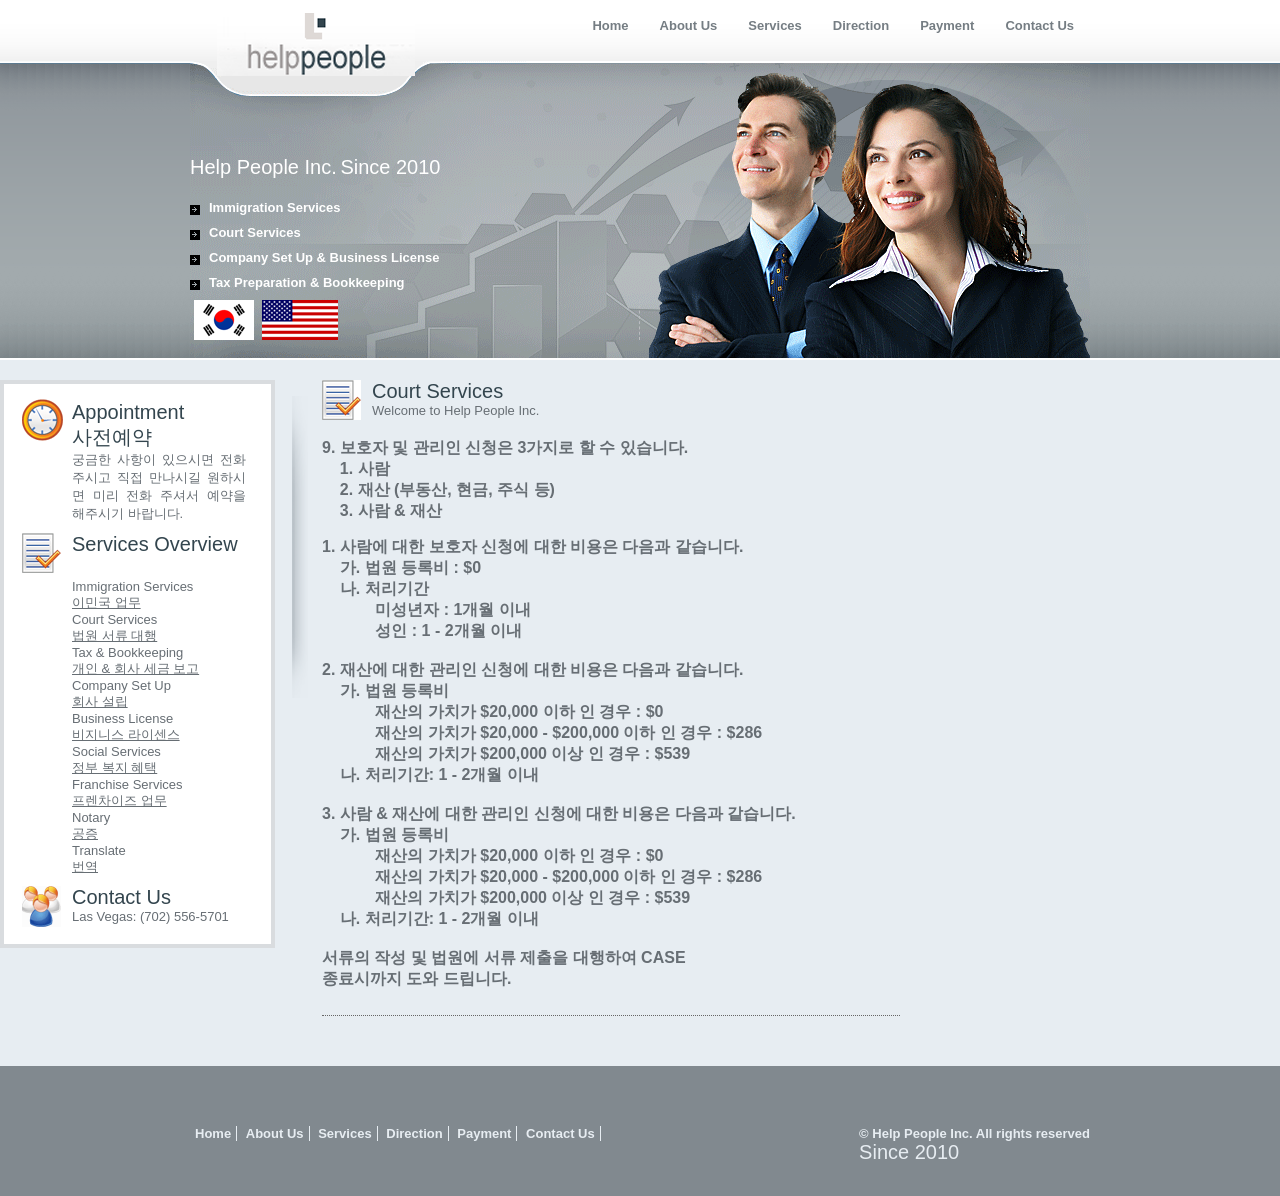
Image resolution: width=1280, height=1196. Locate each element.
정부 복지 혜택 (114, 767)
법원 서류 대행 (114, 635)
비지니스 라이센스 (126, 734)
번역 (85, 866)
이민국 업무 (106, 602)
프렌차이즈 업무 (119, 800)
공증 (85, 833)
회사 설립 (100, 701)
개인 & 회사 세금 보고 (135, 668)
